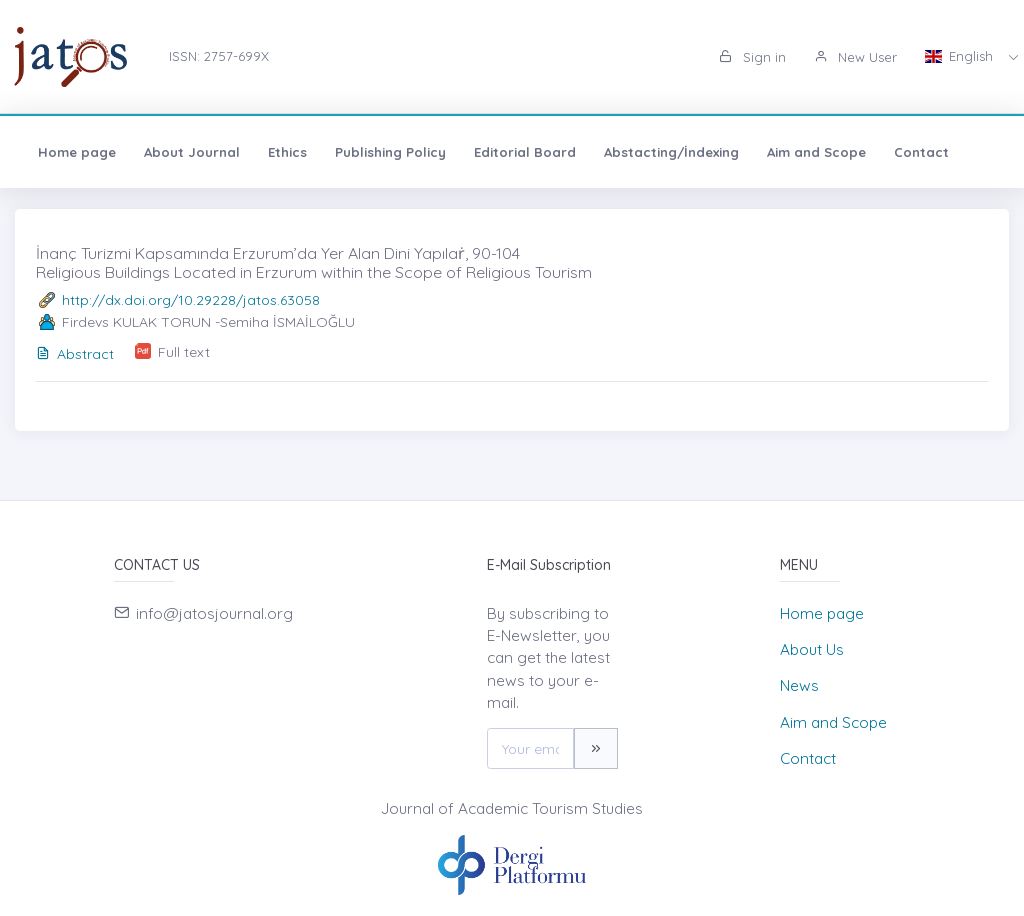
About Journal (192, 152)
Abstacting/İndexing (671, 152)
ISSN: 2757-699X (219, 56)
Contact (921, 152)
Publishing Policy (390, 152)
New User (855, 57)
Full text (184, 352)
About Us (812, 649)
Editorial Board (525, 152)
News (799, 685)
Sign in (752, 57)
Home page (77, 152)
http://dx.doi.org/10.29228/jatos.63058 (191, 300)
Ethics (287, 152)
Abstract (75, 354)
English (961, 56)
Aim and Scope (816, 152)
